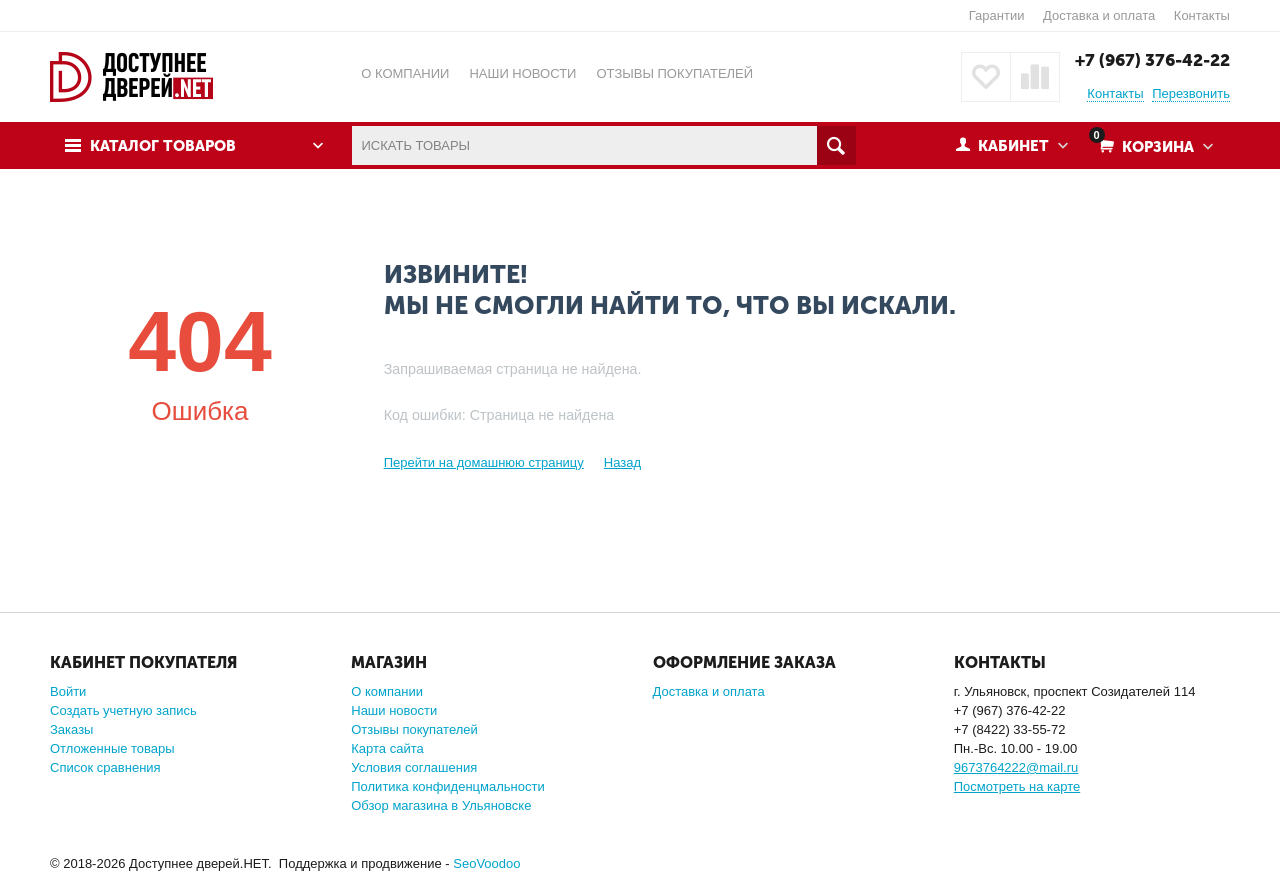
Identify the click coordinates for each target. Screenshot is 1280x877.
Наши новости (394, 710)
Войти (68, 691)
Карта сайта (387, 748)
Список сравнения (105, 767)
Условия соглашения (414, 767)
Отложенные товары (112, 748)
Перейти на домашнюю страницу (484, 462)
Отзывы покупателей (414, 729)
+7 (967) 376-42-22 (1152, 60)
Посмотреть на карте (1017, 786)
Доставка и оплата (1099, 15)
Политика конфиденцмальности (447, 786)
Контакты (1202, 15)
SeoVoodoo (486, 863)
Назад (622, 462)
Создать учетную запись (123, 710)
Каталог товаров (163, 146)
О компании (387, 691)
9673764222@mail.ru (1016, 767)
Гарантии (997, 15)
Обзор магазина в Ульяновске (441, 805)
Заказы (71, 729)
